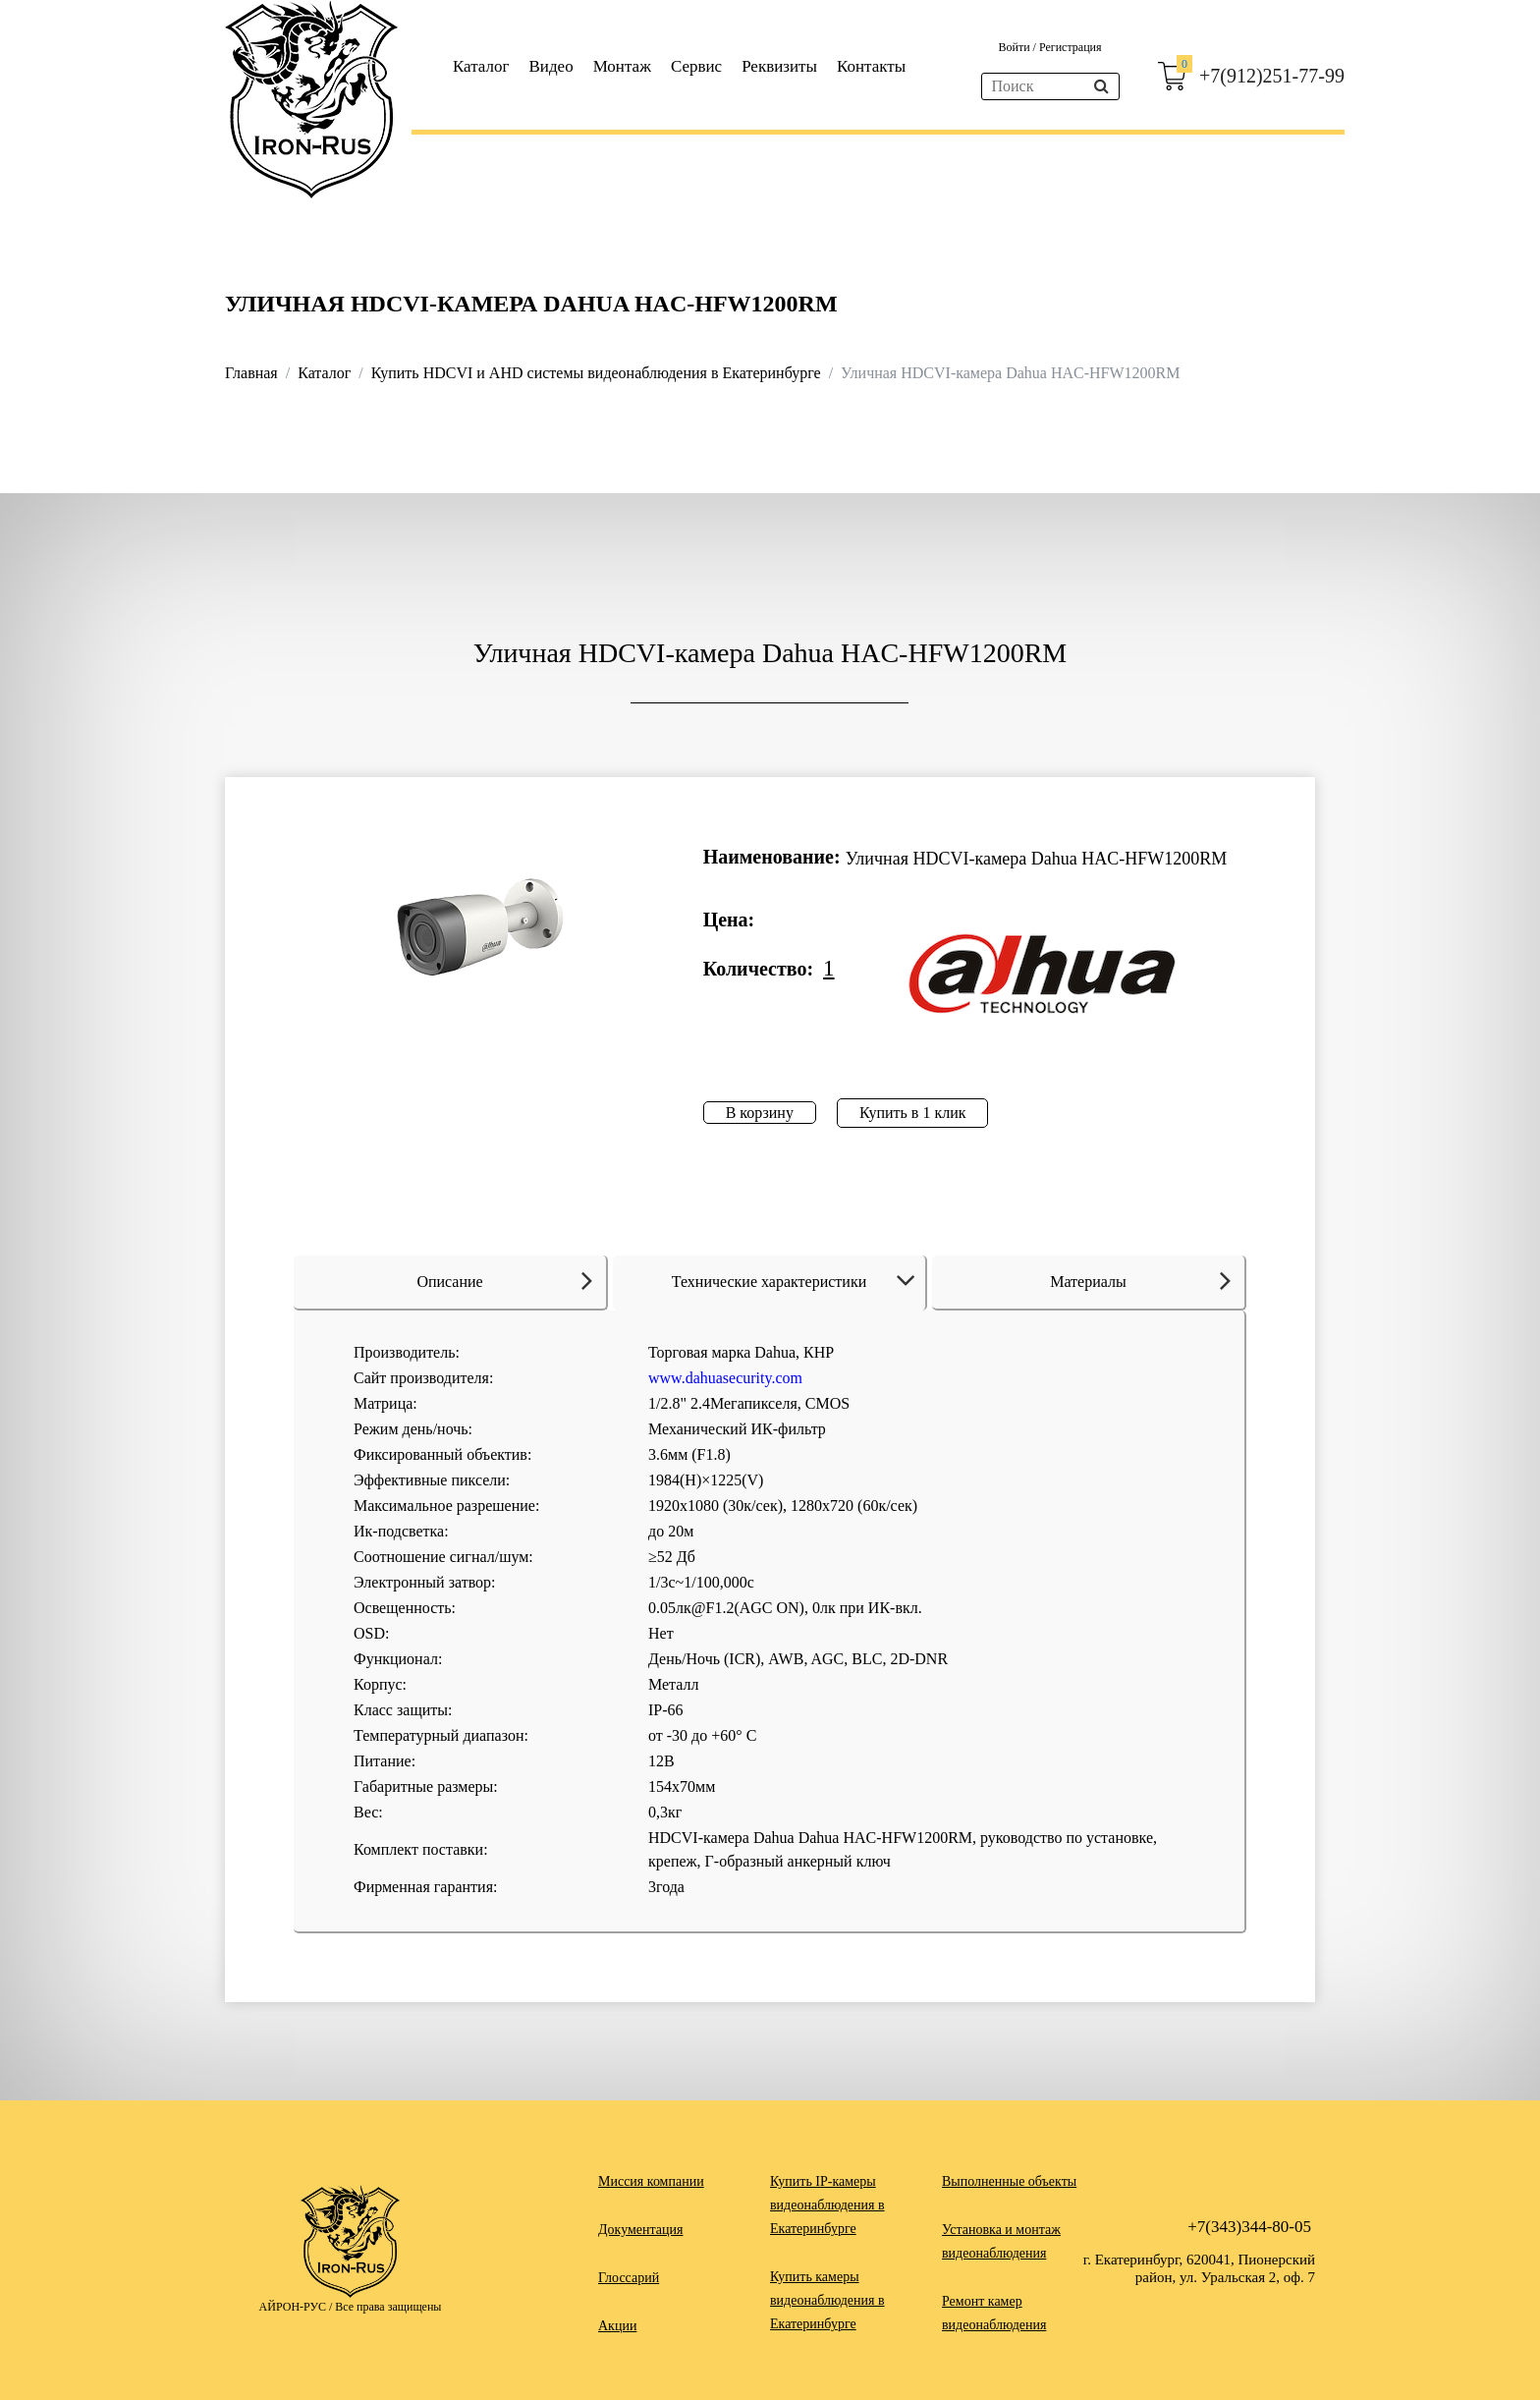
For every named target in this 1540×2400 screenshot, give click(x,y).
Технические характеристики (797, 1281)
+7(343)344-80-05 (1249, 2226)
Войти (1015, 47)
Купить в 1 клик (912, 1112)
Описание (504, 1280)
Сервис (696, 66)
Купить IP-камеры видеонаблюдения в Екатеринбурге (827, 2205)
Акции (617, 2325)
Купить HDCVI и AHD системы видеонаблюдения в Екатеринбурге (596, 372)
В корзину (760, 1112)
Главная (251, 372)
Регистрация (1070, 47)
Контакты (871, 66)
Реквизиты (779, 66)
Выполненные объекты (1009, 2181)
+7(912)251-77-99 (1272, 75)
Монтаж (622, 66)
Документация (640, 2229)
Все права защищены (388, 2307)
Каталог (481, 66)
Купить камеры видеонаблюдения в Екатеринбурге (827, 2300)
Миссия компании (651, 2181)
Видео (551, 66)
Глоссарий (628, 2277)
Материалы (1140, 1280)
